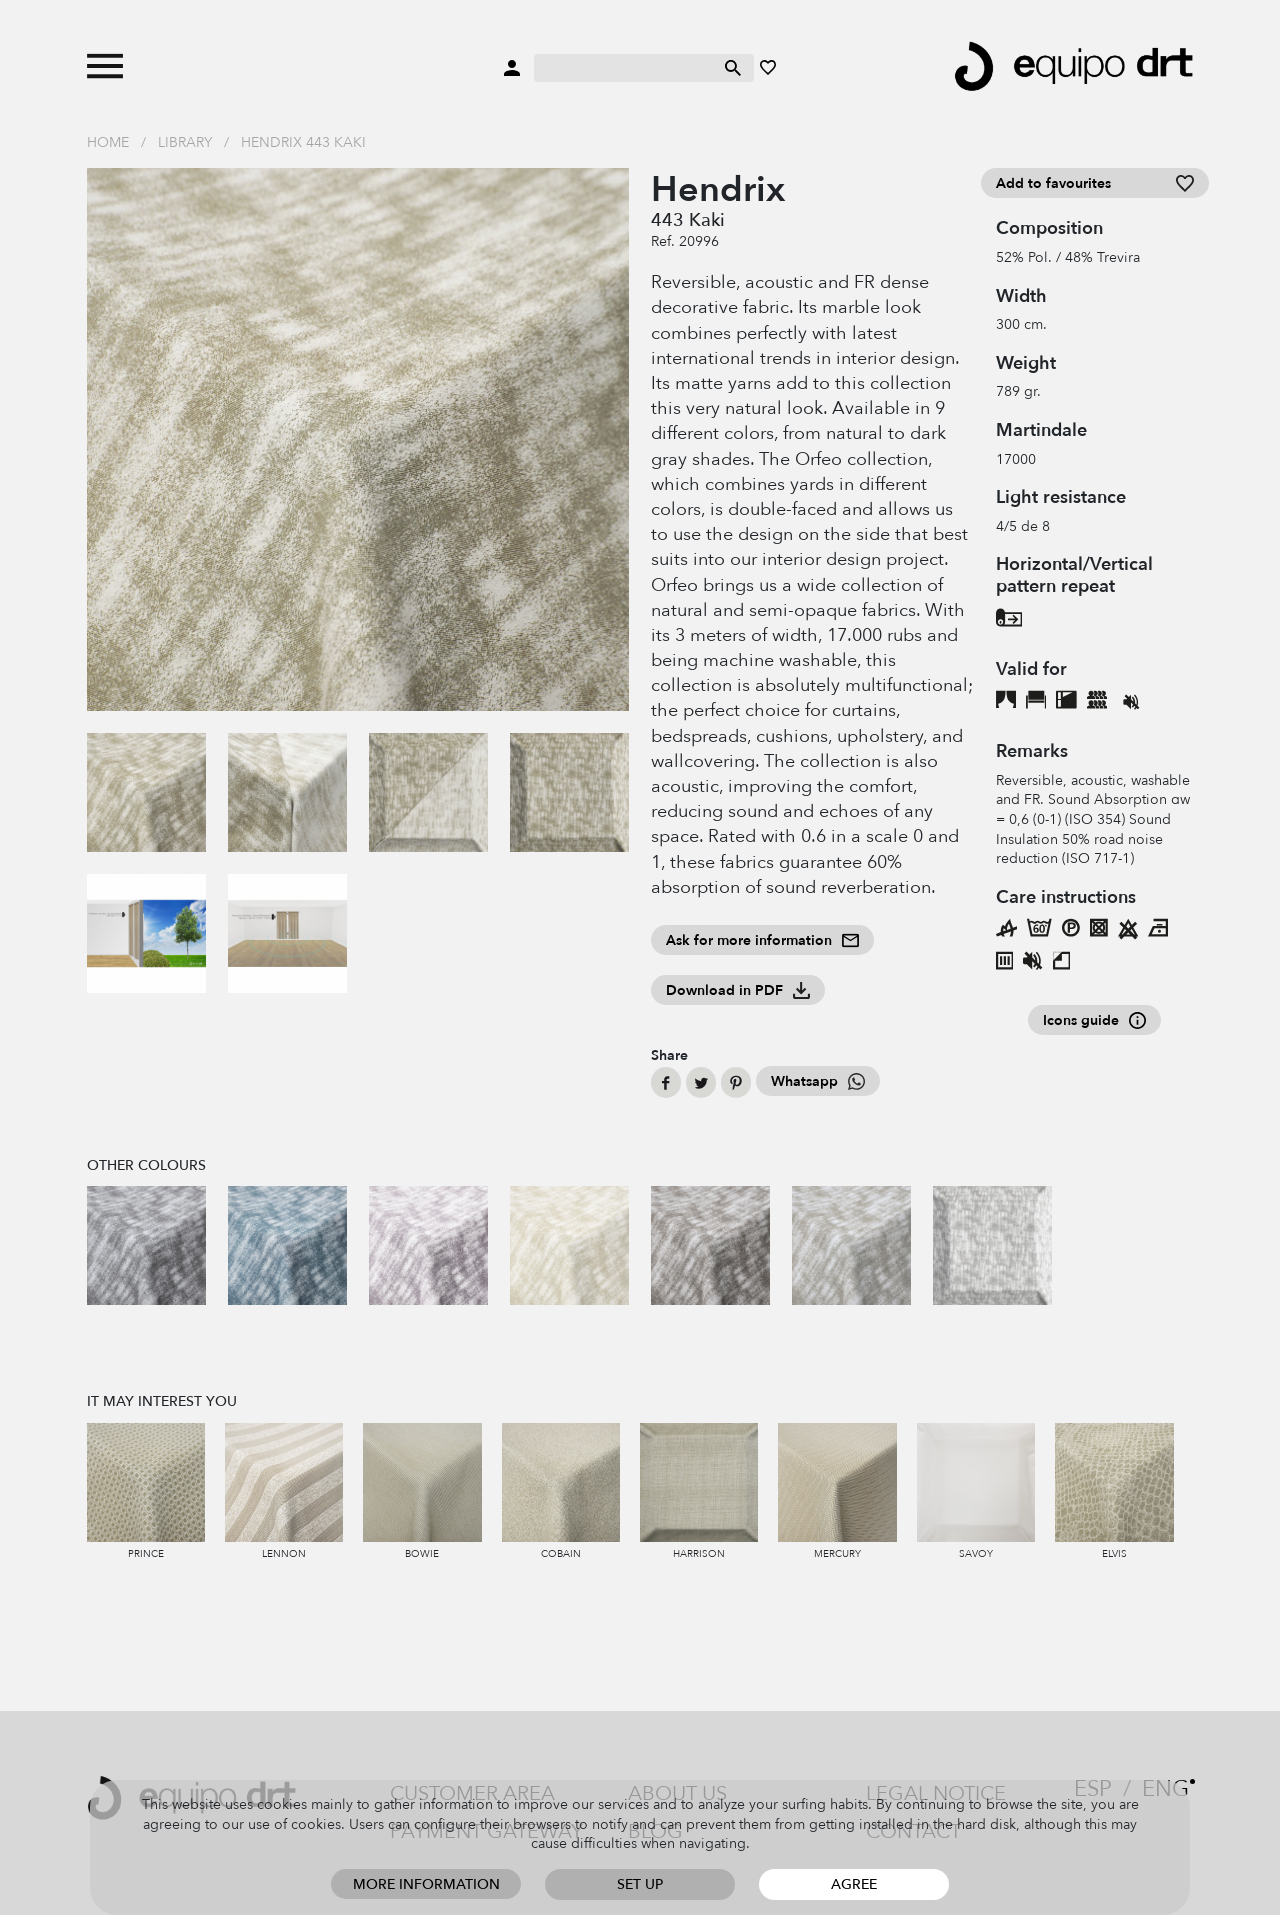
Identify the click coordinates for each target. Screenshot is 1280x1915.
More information (426, 1884)
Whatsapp (818, 1081)
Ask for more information (762, 940)
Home (108, 142)
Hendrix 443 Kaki (303, 142)
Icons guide (1094, 1020)
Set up (640, 1884)
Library (185, 142)
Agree (854, 1884)
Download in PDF (738, 990)
